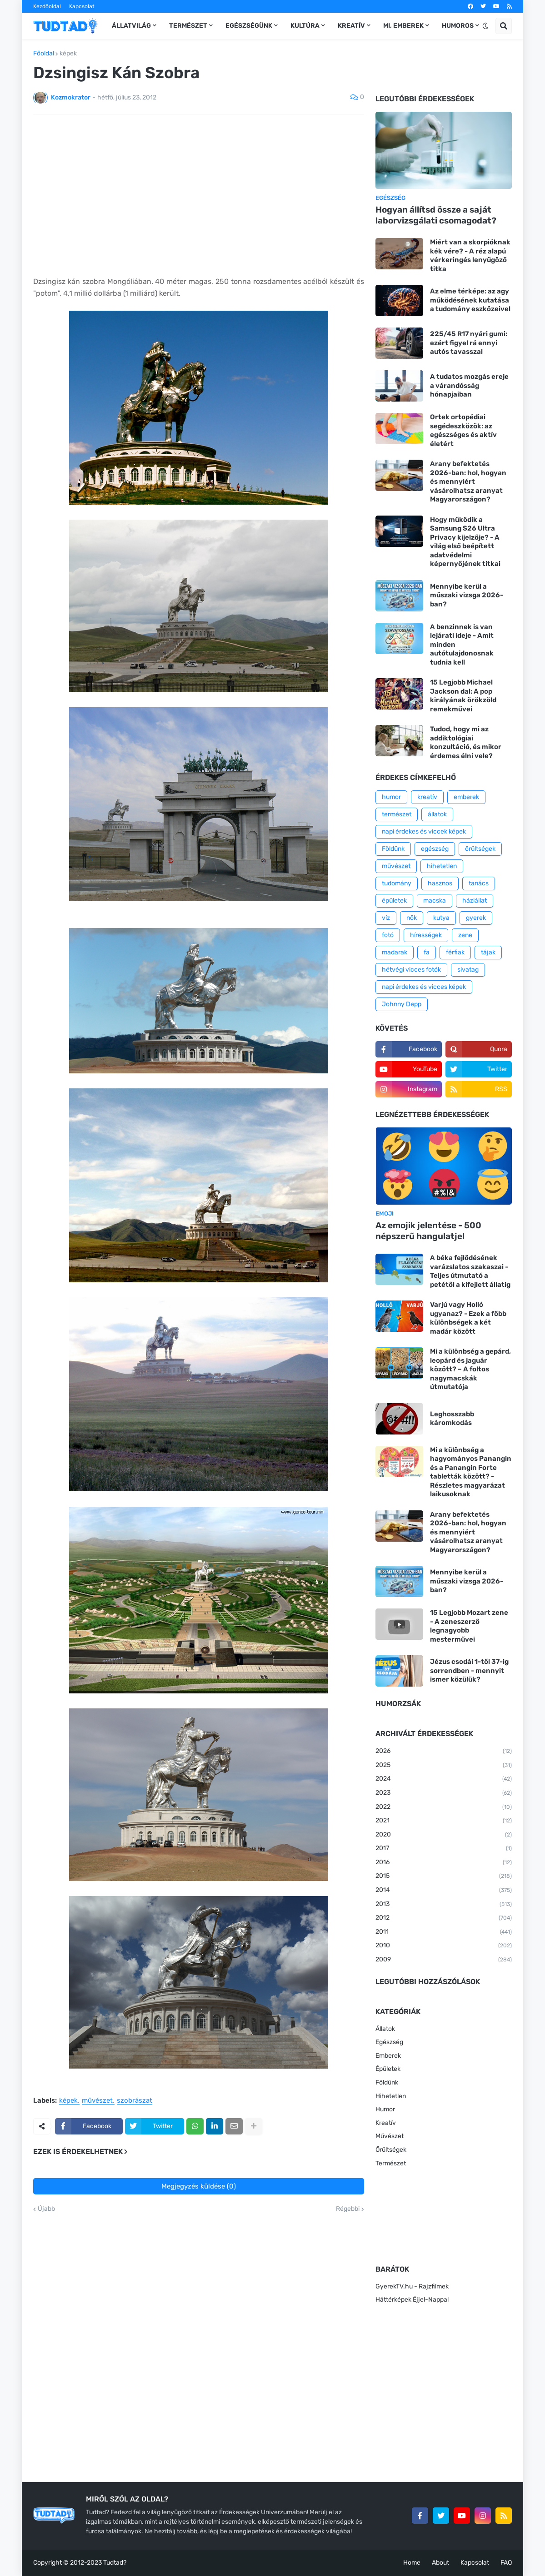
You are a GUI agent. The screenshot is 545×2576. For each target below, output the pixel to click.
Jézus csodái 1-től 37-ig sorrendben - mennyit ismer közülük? (469, 1670)
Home (411, 2562)
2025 (443, 1765)
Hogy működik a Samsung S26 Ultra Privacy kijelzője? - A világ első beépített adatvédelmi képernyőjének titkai (465, 542)
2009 (443, 1960)
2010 (443, 1946)
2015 (443, 1876)
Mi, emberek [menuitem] (403, 26)
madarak (394, 952)
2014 (443, 1890)
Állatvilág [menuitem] (131, 26)
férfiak (455, 952)
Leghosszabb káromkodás (452, 1418)
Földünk (393, 849)
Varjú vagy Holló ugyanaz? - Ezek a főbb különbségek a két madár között (468, 1317)
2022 (443, 1807)
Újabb (46, 2209)
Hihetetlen (390, 2096)
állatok (437, 814)
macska (434, 900)
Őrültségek (390, 2150)
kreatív (427, 797)
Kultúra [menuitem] (305, 26)
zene (465, 935)
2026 (443, 1751)
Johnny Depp (401, 1004)
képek (68, 53)
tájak (488, 952)
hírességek (426, 935)
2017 (443, 1848)
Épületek (387, 2069)
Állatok (385, 2029)
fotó (388, 935)
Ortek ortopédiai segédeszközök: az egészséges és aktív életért (463, 430)
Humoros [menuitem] (458, 26)
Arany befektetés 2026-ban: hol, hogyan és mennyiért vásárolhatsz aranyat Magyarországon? (468, 481)
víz (386, 918)
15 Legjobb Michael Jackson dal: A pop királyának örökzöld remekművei (463, 695)
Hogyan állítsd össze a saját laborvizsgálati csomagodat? (435, 215)
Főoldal (43, 53)
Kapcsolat (82, 6)
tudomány (396, 883)
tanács (479, 883)
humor (391, 797)
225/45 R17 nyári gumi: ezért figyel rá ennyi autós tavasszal (468, 343)
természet (396, 814)
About (440, 2562)
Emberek (388, 2056)
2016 (443, 1862)
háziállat (474, 900)
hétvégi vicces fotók (411, 969)
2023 (443, 1793)
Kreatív (385, 2123)
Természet (390, 2163)
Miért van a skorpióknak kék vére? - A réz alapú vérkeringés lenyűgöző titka (470, 255)
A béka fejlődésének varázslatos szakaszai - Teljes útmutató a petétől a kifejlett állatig (470, 1271)
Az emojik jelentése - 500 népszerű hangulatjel (428, 1231)
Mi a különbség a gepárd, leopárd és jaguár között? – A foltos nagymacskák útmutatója (470, 1369)
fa (427, 952)
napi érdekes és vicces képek (424, 987)
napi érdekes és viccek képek (424, 831)
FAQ (506, 2562)
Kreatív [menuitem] (351, 26)
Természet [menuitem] (188, 26)
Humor (385, 2109)
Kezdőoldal (47, 6)
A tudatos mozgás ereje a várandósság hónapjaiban (469, 385)
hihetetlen (442, 866)
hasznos (440, 883)
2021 (443, 1821)
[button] (485, 26)
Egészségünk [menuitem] (248, 26)
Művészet (389, 2136)
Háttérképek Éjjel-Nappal (412, 2299)
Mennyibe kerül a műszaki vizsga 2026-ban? (466, 595)
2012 (443, 1918)
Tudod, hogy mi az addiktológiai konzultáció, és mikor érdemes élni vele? (465, 742)
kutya (441, 918)
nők (411, 918)
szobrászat (134, 2100)
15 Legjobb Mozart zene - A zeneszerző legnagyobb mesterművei (469, 1625)
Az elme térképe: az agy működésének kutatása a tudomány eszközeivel (470, 300)
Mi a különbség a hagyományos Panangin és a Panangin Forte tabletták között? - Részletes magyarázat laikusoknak (470, 1472)
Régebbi (348, 2209)
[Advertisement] (198, 189)
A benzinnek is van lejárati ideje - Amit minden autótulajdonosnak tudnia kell (462, 644)
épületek (394, 900)
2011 (443, 1932)
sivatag (468, 969)
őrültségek (480, 849)
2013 (443, 1904)
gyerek (476, 918)
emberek (466, 797)
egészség (435, 849)
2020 (443, 1835)
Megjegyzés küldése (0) (198, 2186)
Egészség (389, 2042)
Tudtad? (114, 2562)
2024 (443, 1779)
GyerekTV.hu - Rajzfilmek (412, 2286)
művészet (97, 2100)
